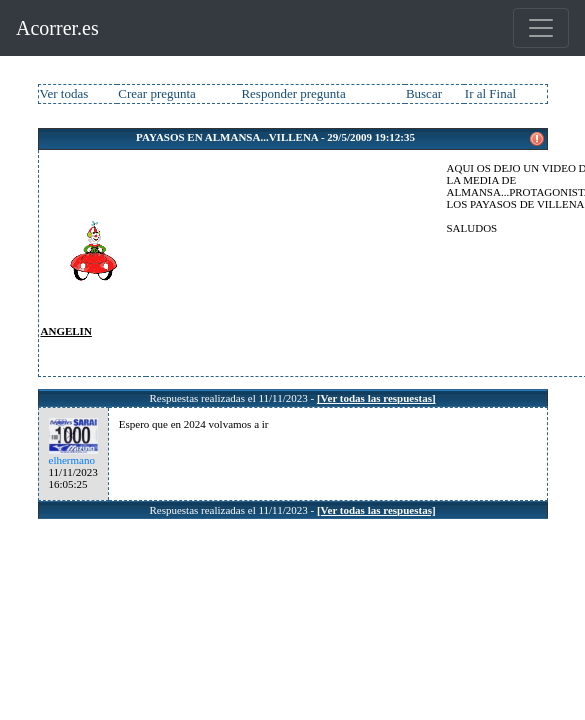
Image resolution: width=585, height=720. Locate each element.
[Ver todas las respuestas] (376, 398)
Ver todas (64, 93)
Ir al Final (490, 93)
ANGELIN (66, 331)
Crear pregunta (157, 93)
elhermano (72, 460)
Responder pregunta (293, 93)
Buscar (424, 93)
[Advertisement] (292, 262)
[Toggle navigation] (541, 28)
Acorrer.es (57, 28)
